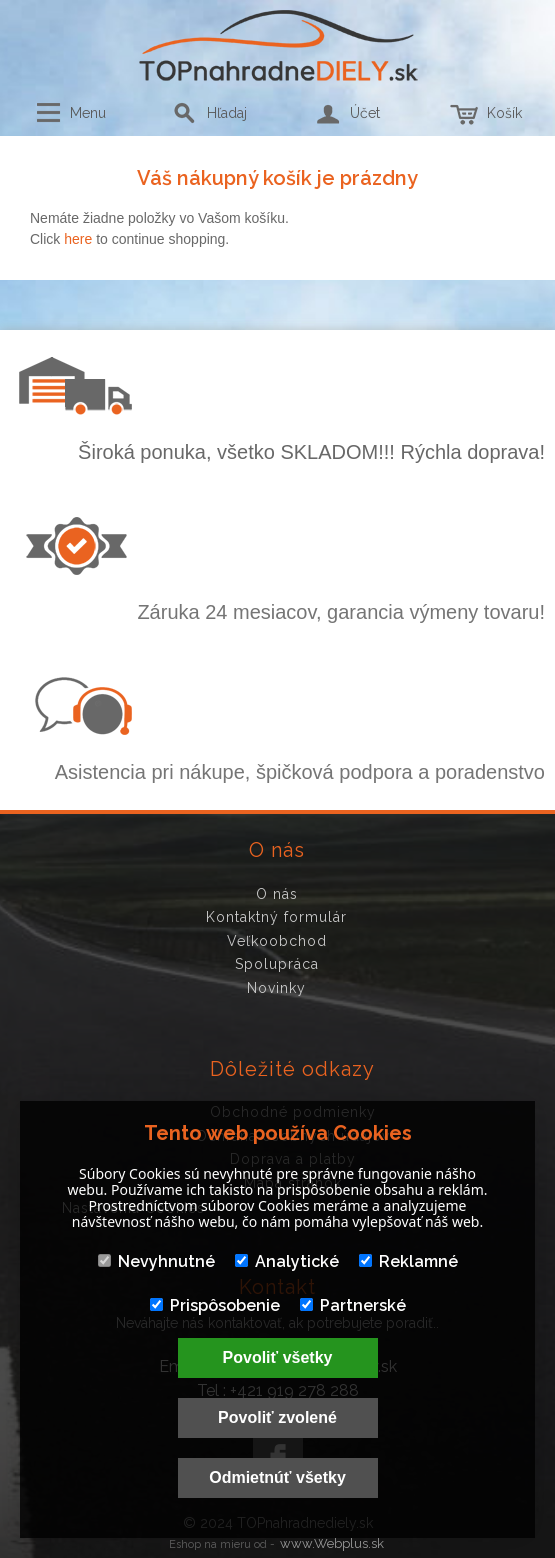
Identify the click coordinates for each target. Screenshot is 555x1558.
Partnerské (353, 1305)
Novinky (276, 988)
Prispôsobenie (215, 1305)
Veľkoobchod (277, 941)
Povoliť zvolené (277, 1417)
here (78, 239)
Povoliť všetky (278, 1357)
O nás (277, 894)
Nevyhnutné (156, 1261)
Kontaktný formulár (276, 917)
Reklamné (408, 1261)
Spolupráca (277, 964)
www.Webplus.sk (332, 1543)
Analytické (287, 1261)
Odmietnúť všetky (277, 1477)
